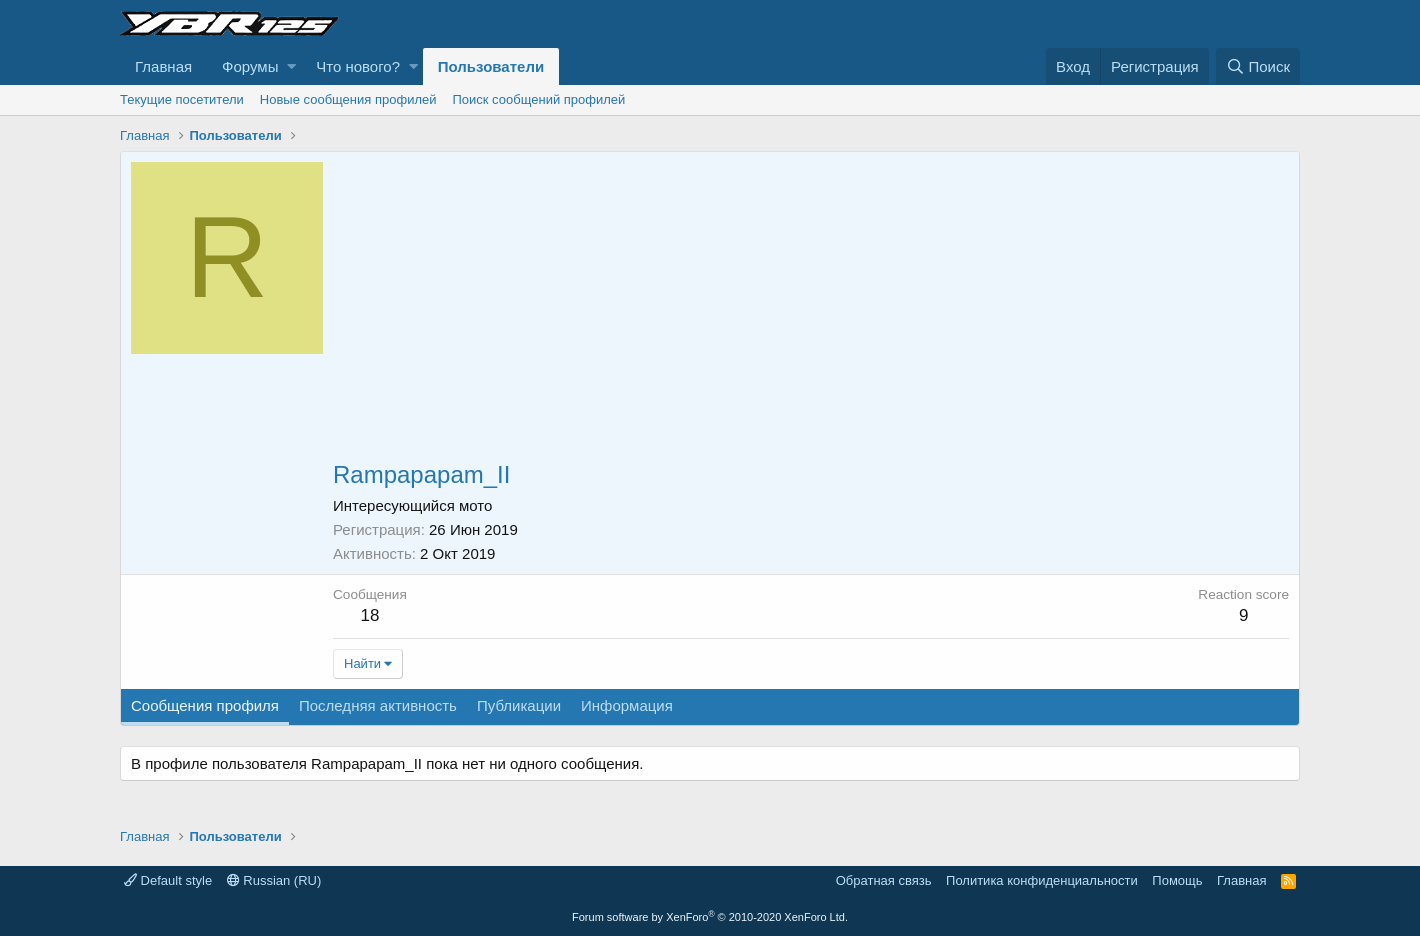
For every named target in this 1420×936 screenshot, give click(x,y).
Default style (168, 880)
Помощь (1177, 880)
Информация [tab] (627, 705)
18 (369, 615)
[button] (291, 66)
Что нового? (358, 66)
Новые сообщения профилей (348, 99)
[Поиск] (1258, 66)
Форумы (250, 66)
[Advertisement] (811, 312)
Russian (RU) (274, 880)
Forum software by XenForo (710, 917)
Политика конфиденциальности (1042, 880)
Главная (163, 66)
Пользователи (491, 66)
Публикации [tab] (519, 705)
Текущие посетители (182, 99)
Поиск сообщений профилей (538, 99)
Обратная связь (884, 880)
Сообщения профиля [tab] (205, 705)
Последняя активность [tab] (378, 705)
